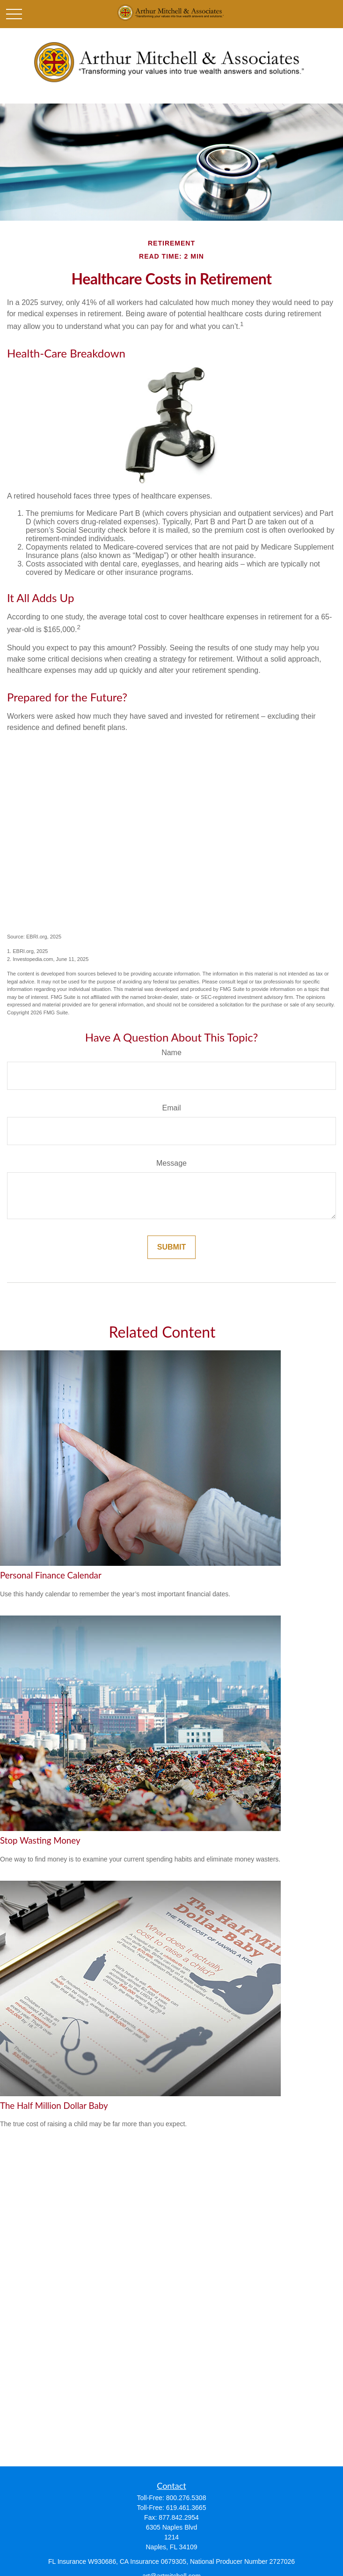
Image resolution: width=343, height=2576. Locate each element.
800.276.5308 (186, 2498)
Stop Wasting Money (40, 1840)
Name (171, 1053)
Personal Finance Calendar (51, 1575)
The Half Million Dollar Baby (54, 2105)
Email (171, 1108)
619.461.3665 (186, 2507)
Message (171, 1163)
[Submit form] (171, 1247)
